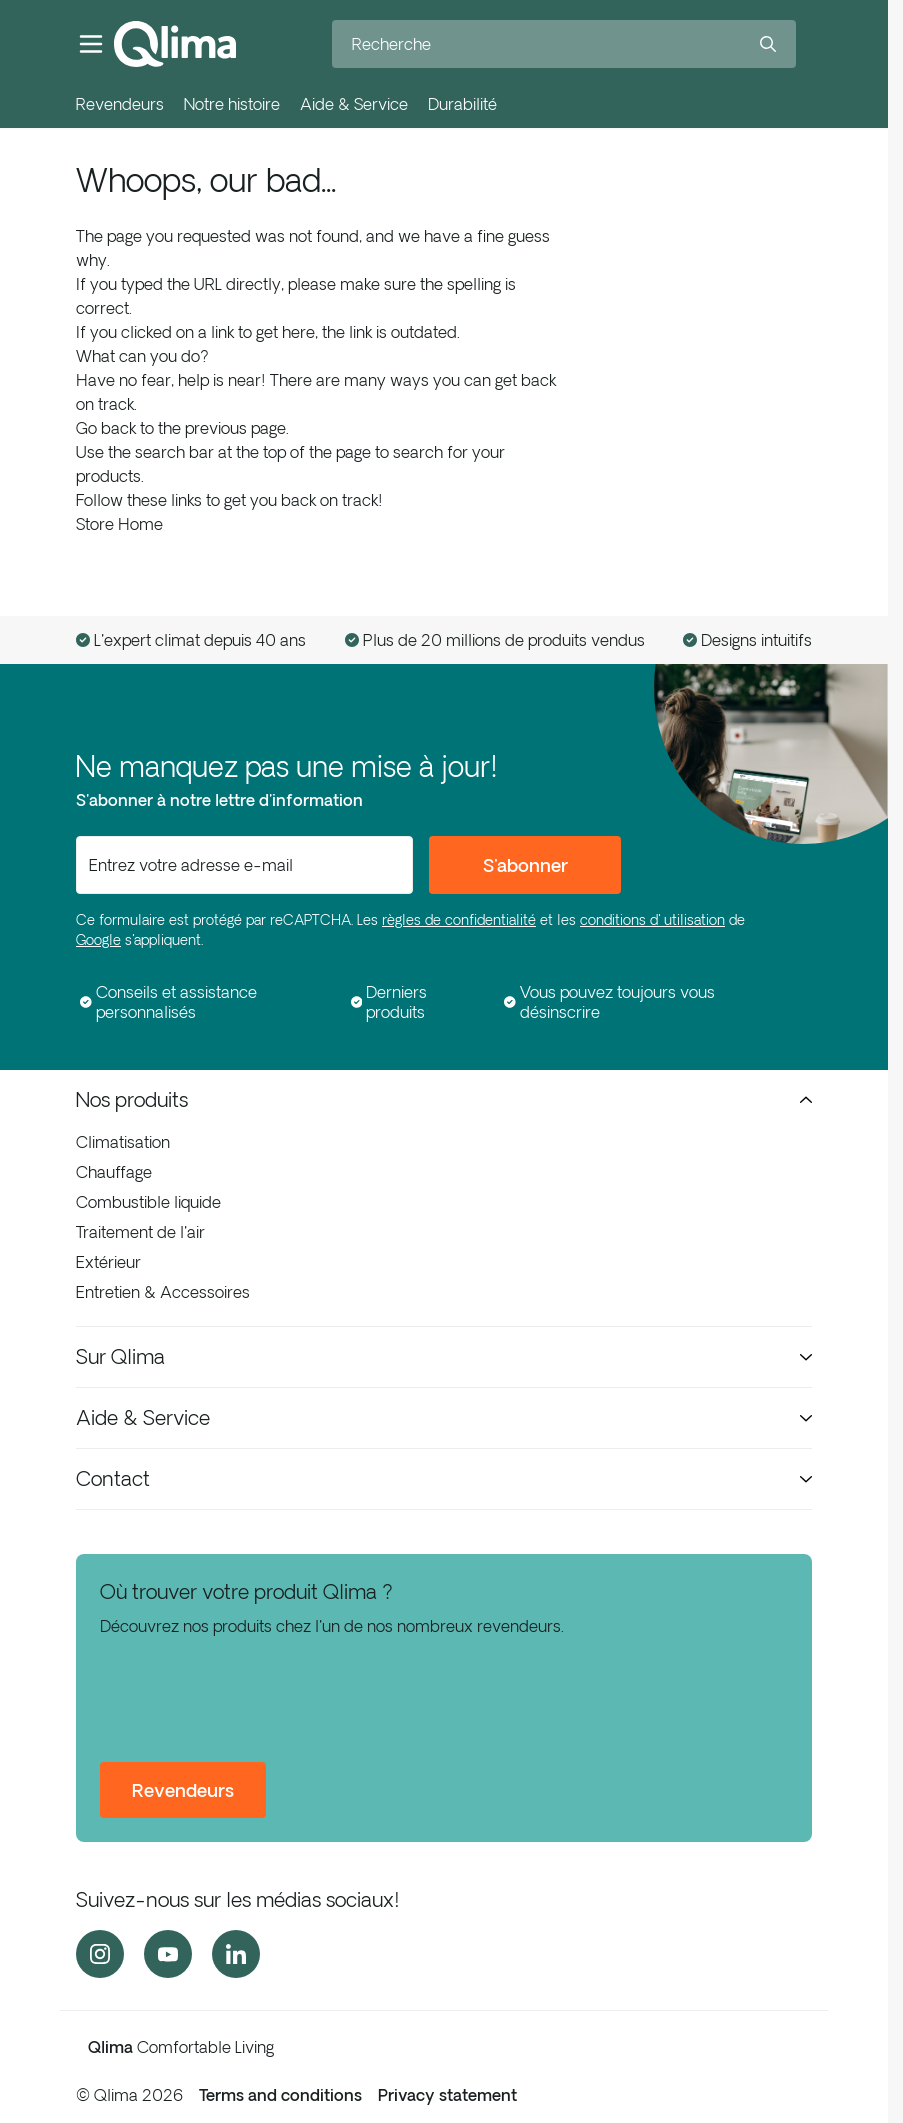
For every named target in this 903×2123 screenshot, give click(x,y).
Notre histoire (232, 104)
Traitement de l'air (140, 1232)
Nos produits (444, 1099)
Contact (444, 1478)
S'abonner (525, 865)
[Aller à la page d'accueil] (175, 44)
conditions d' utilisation (652, 920)
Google (98, 940)
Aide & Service (354, 104)
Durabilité (462, 104)
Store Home (119, 524)
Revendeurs (120, 104)
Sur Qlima (444, 1356)
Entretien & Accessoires (163, 1292)
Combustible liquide (148, 1202)
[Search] (768, 44)
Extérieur (108, 1262)
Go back (106, 428)
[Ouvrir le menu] (91, 44)
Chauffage (114, 1172)
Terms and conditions (280, 2095)
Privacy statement (447, 2095)
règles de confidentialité (459, 920)
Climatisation (123, 1142)
